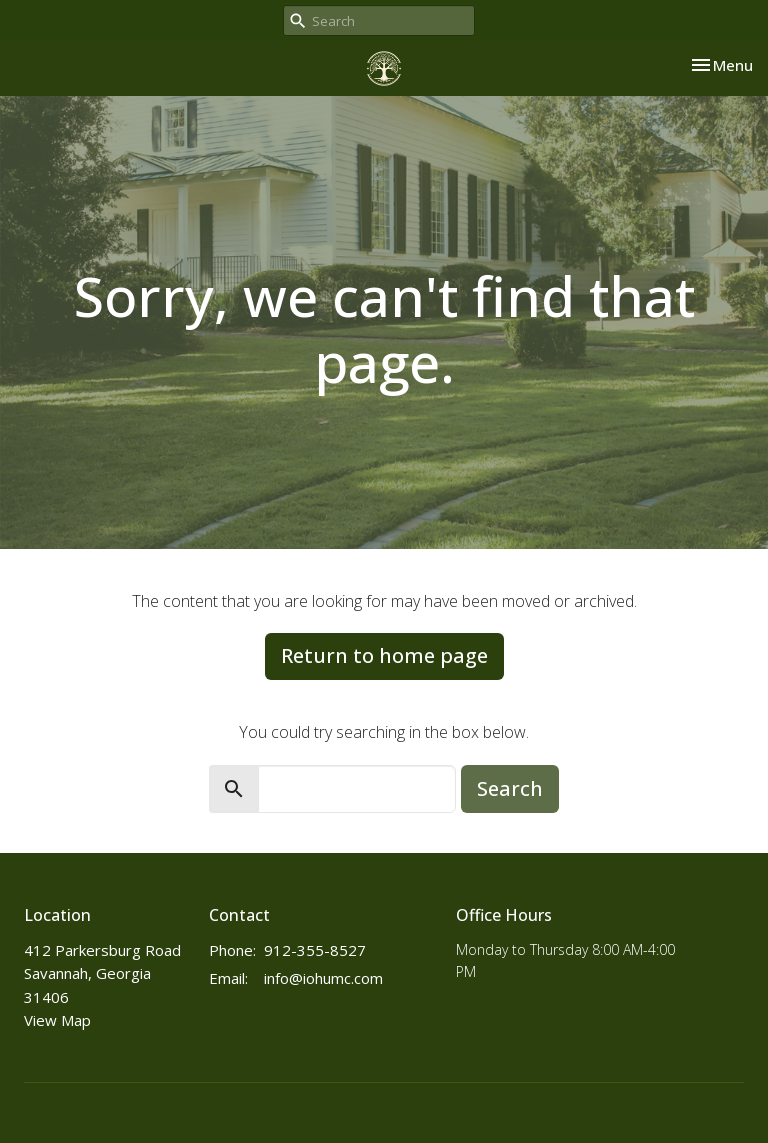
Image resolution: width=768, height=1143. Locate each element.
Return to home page (384, 655)
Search (510, 788)
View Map (57, 1020)
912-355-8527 (315, 950)
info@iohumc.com (323, 978)
